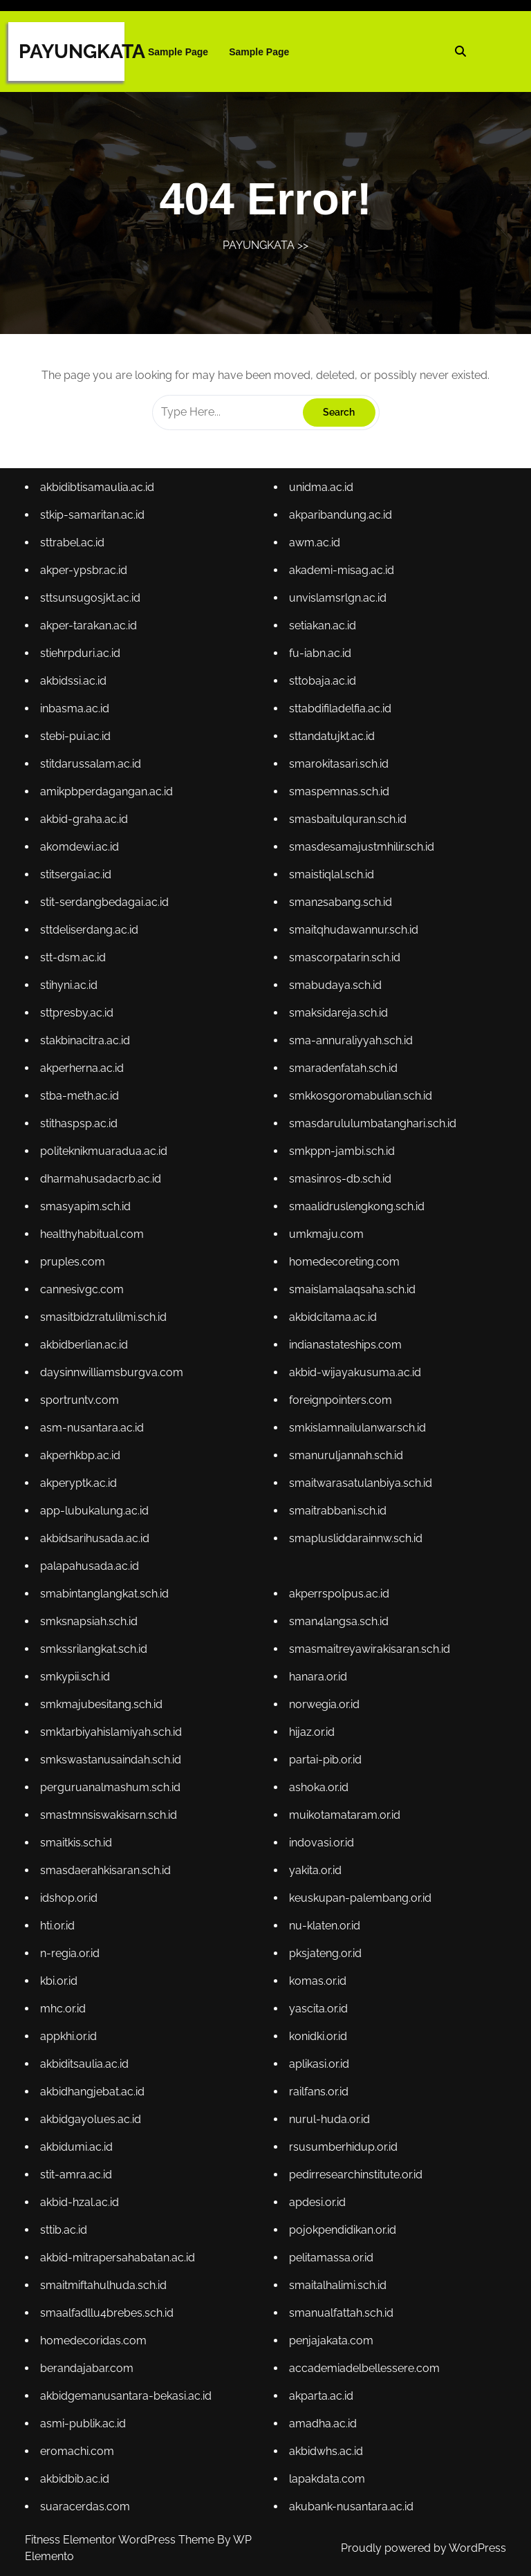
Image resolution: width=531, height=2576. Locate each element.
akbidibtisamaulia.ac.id (99, 499)
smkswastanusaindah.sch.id (113, 1755)
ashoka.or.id (318, 1783)
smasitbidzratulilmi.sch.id (105, 1318)
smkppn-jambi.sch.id (341, 1154)
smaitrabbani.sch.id (337, 1509)
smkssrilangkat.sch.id (96, 1646)
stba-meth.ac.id (82, 1099)
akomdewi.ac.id (82, 853)
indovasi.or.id (321, 1837)
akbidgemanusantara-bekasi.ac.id (127, 2384)
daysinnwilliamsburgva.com (113, 1373)
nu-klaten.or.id (324, 1919)
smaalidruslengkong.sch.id (356, 1209)
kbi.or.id (61, 1974)
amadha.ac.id (322, 2411)
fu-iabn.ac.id (320, 662)
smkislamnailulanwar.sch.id (357, 1427)
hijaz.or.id (311, 1728)
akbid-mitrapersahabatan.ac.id (119, 2247)
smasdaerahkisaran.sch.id (107, 1864)
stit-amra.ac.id (78, 2165)
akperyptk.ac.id (81, 1482)
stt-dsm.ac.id (75, 963)
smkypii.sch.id (77, 1673)
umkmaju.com (326, 1236)
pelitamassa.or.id (331, 2247)
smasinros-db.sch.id (339, 1181)
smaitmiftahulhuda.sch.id (105, 2274)
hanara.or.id (317, 1673)
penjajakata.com (331, 2329)
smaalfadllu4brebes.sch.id (109, 2301)
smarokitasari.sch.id (338, 772)
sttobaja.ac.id (322, 689)
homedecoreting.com (343, 1263)
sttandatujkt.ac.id (331, 744)
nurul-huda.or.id (329, 2111)
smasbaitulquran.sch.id (347, 826)
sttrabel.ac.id (74, 553)
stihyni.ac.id (71, 990)
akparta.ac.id (321, 2384)
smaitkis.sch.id (78, 1837)
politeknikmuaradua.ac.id (106, 1154)
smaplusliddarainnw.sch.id (355, 1537)
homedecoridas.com (95, 2329)
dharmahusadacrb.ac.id (102, 1181)
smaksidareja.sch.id (337, 1017)
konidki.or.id (317, 2028)
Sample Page (178, 51)
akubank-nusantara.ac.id (350, 2493)
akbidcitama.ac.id (332, 1318)
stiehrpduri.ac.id (82, 662)
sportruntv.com (82, 1400)
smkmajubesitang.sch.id (103, 1700)
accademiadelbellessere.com (363, 2356)
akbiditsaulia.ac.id (86, 2056)
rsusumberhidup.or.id (342, 2137)
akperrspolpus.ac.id (338, 1591)
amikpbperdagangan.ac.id (108, 799)
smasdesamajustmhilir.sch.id (360, 853)
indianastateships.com (344, 1345)
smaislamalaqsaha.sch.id (351, 1290)
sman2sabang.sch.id (340, 908)
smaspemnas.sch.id (338, 799)
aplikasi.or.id (318, 2056)
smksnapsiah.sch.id (91, 1618)
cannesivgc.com (84, 1290)
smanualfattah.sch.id (340, 2301)
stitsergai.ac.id (78, 881)
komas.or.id (317, 1974)
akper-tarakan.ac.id (90, 635)
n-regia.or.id (72, 1947)
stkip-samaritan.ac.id (94, 525)
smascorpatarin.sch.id (344, 963)
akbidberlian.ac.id (86, 1345)
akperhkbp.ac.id (82, 1454)
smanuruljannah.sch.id (345, 1454)
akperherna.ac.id (84, 1072)
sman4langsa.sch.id (338, 1618)
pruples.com (75, 1263)
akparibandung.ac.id (340, 525)
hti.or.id (60, 1919)
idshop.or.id (71, 1892)
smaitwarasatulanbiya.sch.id (359, 1482)
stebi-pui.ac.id (78, 744)
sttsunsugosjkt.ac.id (92, 608)
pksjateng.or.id (325, 1947)
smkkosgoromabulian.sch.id (359, 1099)
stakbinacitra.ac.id (87, 1045)
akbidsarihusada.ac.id (97, 1537)
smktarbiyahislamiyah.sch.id (113, 1728)
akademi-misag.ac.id (341, 580)
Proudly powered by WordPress (423, 2548)
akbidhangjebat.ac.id (94, 2083)
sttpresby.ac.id (79, 1017)
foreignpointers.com (340, 1400)
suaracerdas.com (87, 2493)
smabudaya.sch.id (334, 990)
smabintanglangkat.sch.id (106, 1591)
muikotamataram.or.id (344, 1810)
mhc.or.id (65, 2001)
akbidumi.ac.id (79, 2137)
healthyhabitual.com (94, 1236)
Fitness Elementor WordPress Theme (121, 2539)
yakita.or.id (315, 1864)
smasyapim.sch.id (87, 1209)
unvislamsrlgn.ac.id (337, 608)
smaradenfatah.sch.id (342, 1072)
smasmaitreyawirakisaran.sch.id (368, 1646)
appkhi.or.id (71, 2028)
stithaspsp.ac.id (81, 1126)
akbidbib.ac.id (77, 2465)
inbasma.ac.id (77, 717)
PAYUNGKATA (82, 51)
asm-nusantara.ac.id (94, 1427)
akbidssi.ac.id (76, 689)
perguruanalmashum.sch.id (112, 1783)
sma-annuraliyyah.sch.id (350, 1045)
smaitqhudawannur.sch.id (353, 936)
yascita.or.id (318, 2001)
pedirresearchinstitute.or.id (355, 2165)
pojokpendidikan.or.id (342, 2220)
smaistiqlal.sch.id (331, 881)
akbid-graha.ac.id (86, 826)
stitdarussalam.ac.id (92, 772)
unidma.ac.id (321, 499)
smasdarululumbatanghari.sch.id (371, 1126)
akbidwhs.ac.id (325, 2438)
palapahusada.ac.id (91, 1563)
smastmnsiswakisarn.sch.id (110, 1810)
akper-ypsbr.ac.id (86, 580)
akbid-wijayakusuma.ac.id (354, 1373)
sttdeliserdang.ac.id (91, 936)
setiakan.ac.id (322, 635)
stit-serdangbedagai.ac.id (106, 908)
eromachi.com (79, 2438)
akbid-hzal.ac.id (82, 2192)
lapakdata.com (326, 2465)
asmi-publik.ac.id (85, 2411)
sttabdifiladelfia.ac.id (339, 717)
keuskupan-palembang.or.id (359, 1892)
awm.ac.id (314, 553)
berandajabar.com (89, 2356)
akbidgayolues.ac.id (92, 2111)
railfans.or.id (318, 2083)
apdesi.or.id (317, 2192)
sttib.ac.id (66, 2220)
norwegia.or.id (324, 1700)
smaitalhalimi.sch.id (337, 2274)
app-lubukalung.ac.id (96, 1509)
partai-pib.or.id (325, 1755)
